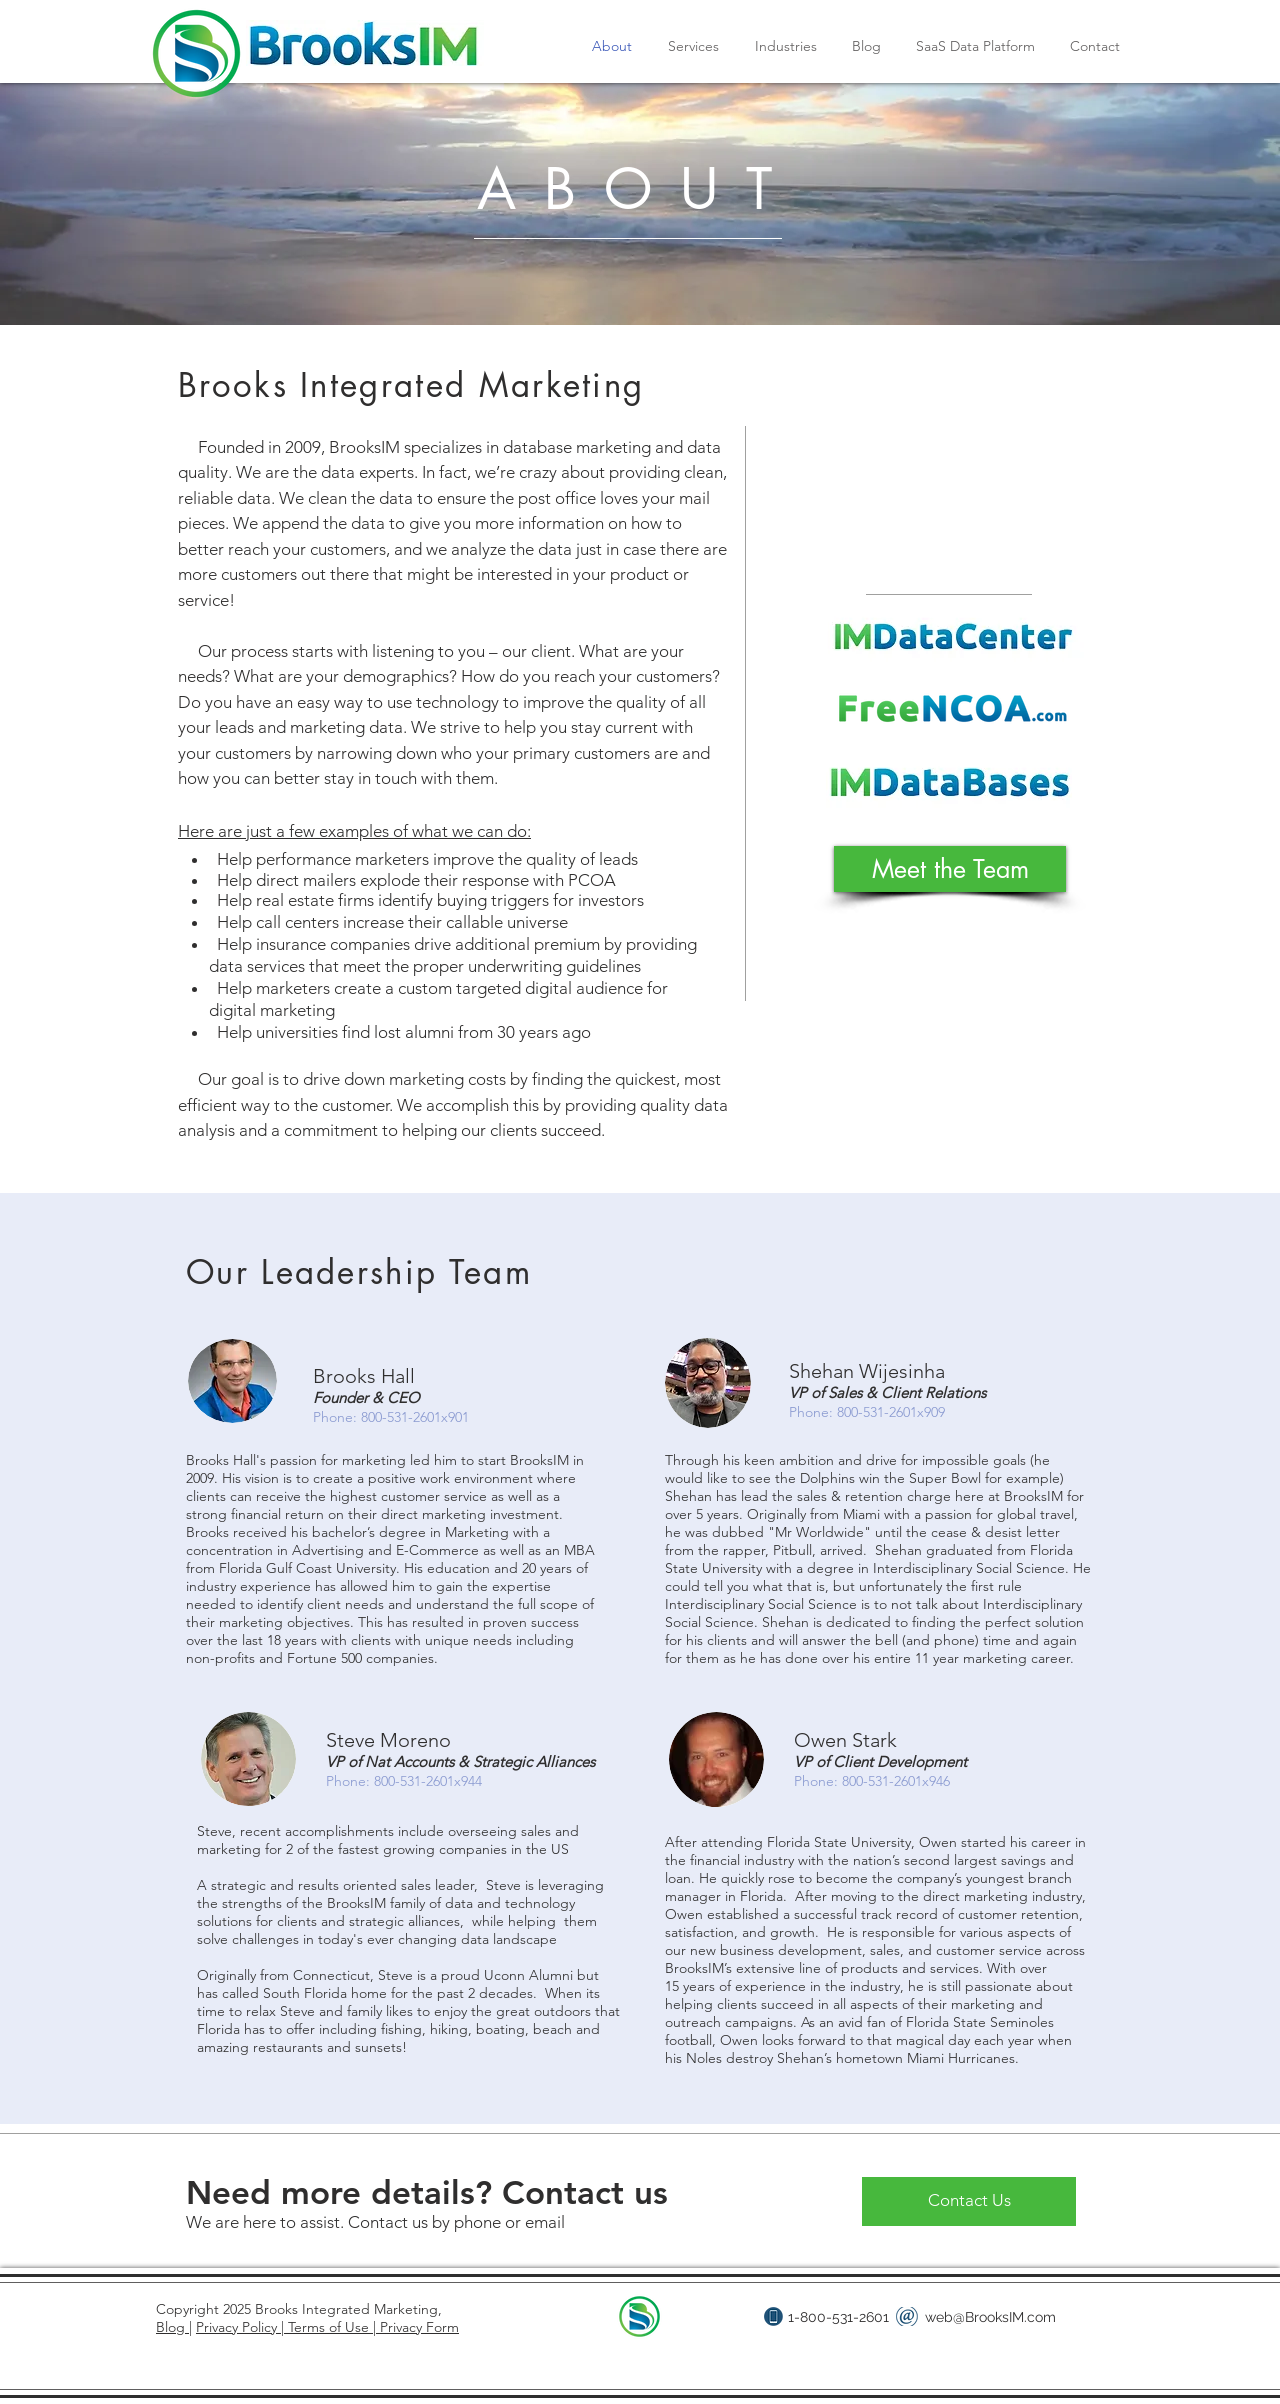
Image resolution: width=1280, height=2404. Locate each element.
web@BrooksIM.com (990, 2317)
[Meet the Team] (950, 869)
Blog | (174, 2327)
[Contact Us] (969, 2201)
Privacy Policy (238, 2327)
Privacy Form (417, 2327)
